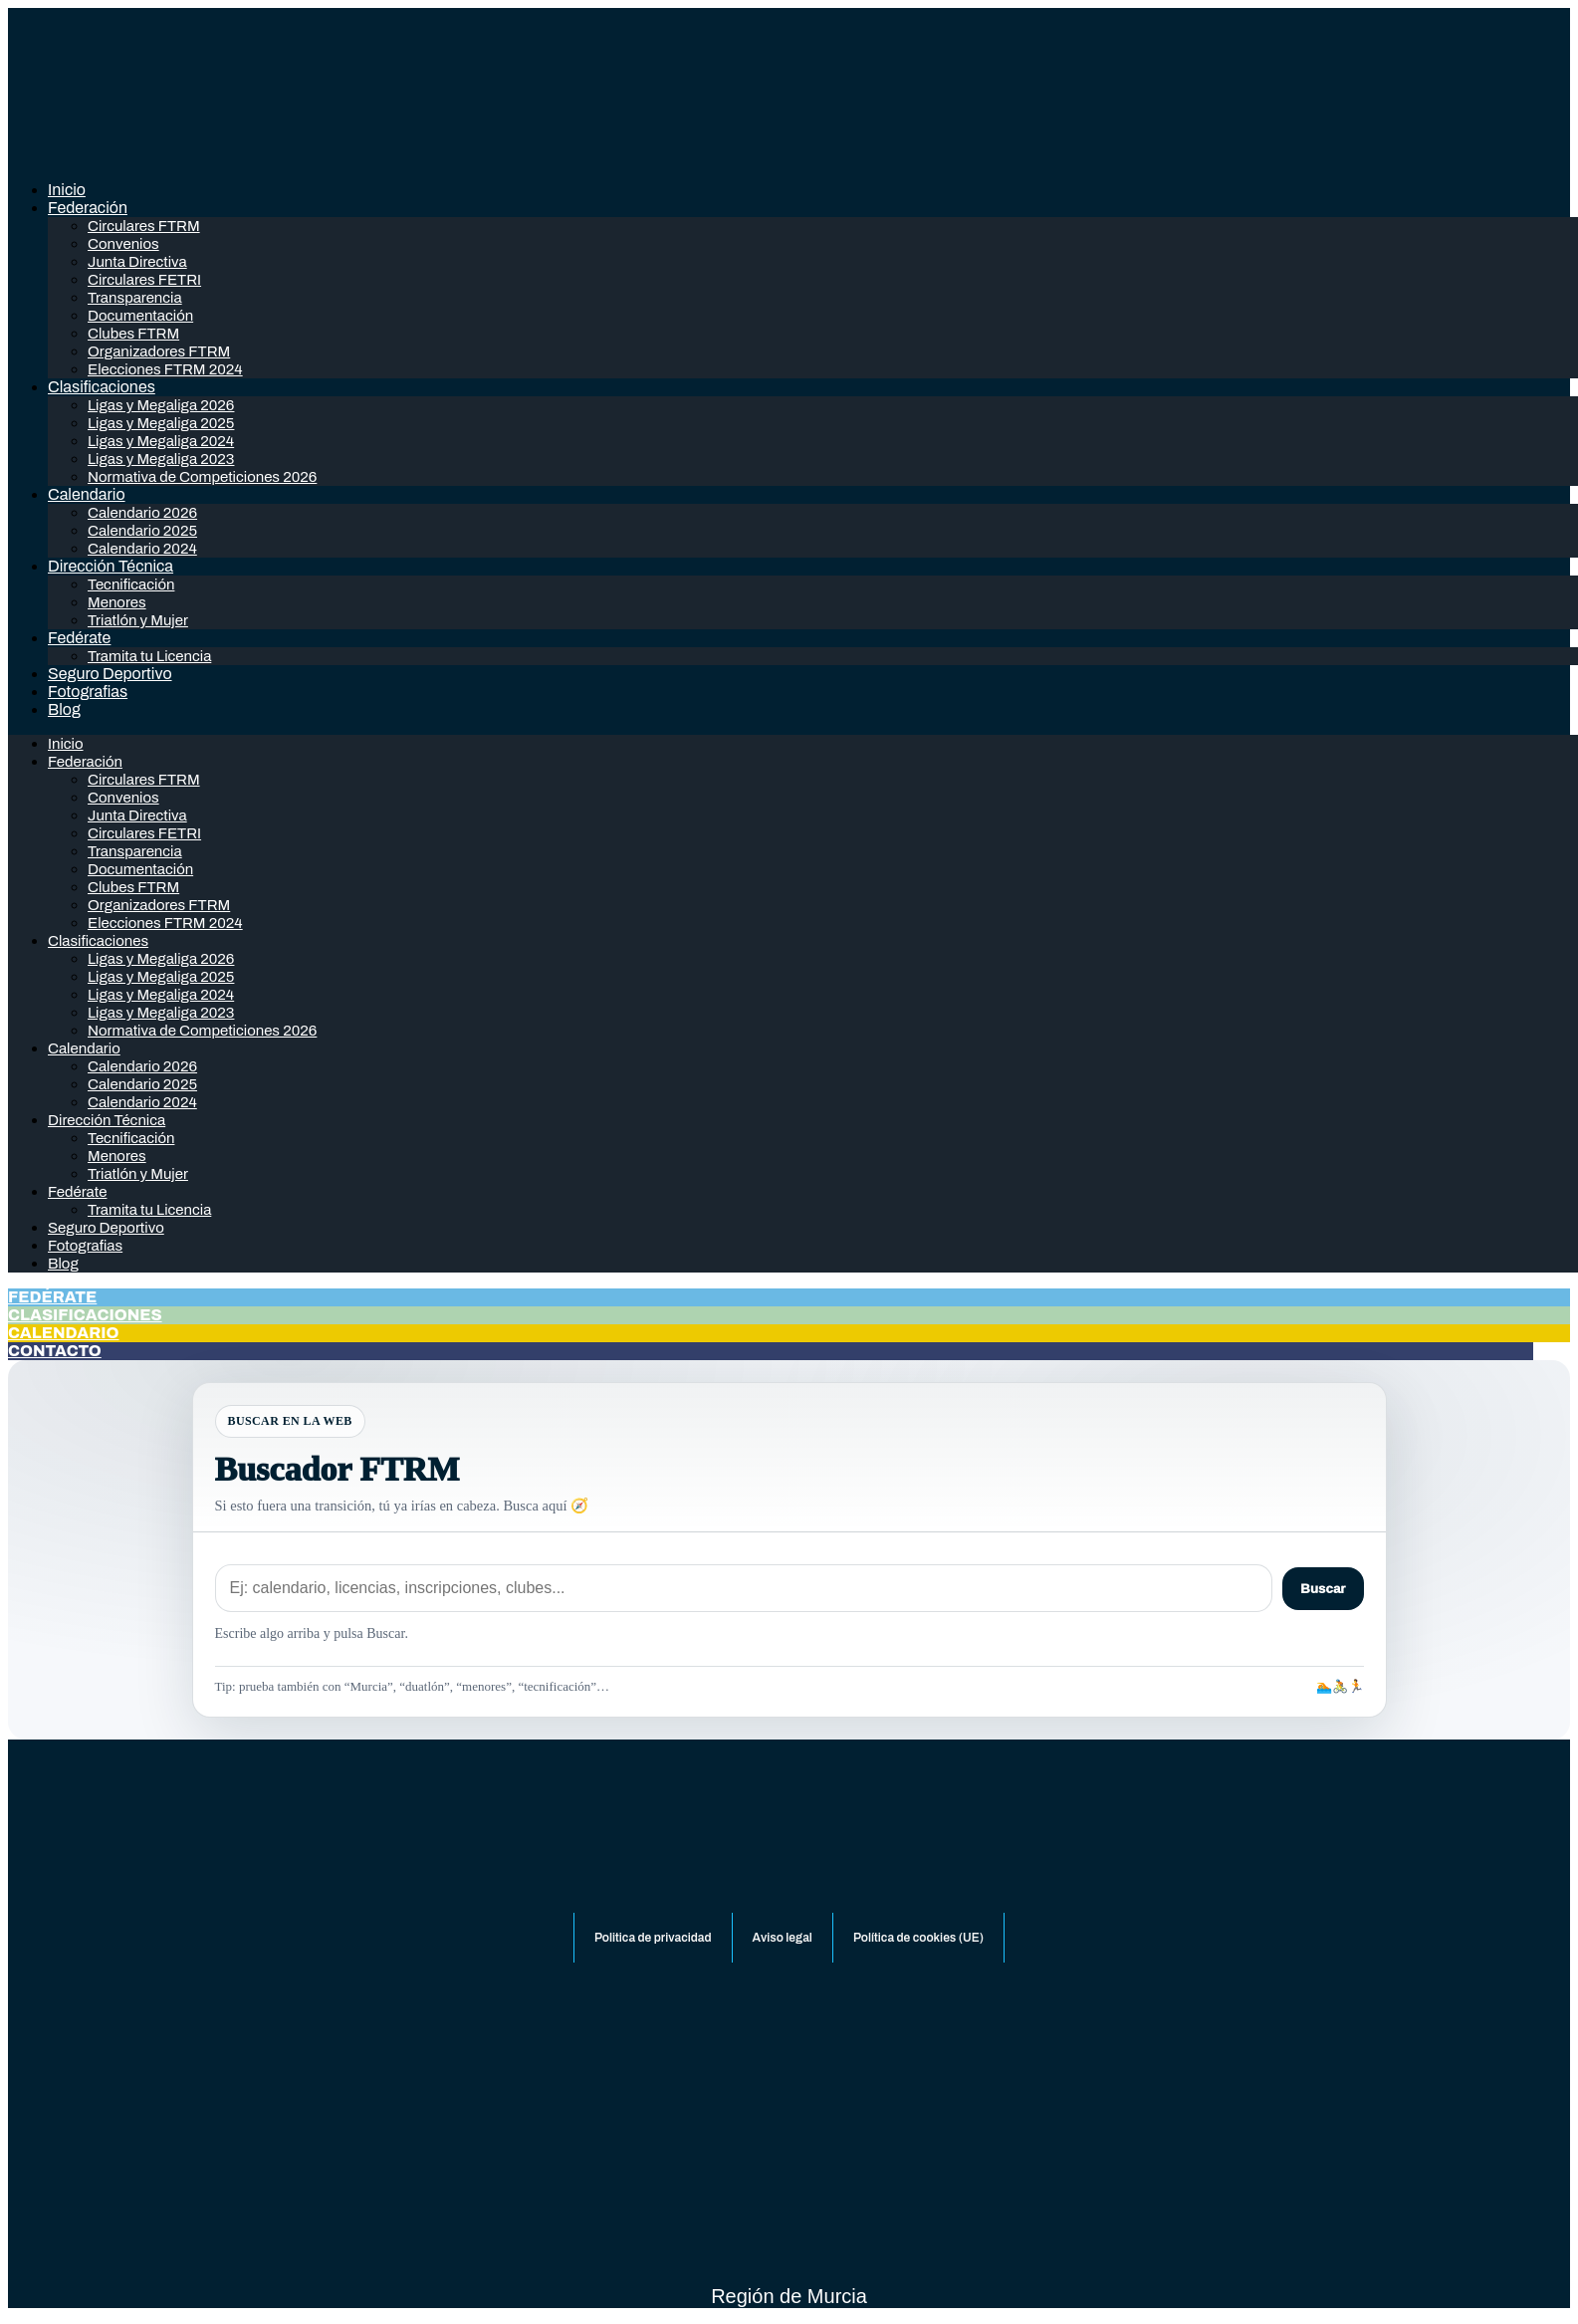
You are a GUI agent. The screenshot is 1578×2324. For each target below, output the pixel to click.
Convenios (123, 244)
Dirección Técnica (110, 566)
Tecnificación (131, 584)
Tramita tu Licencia (149, 656)
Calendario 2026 (142, 513)
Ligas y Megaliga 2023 (161, 459)
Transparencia (135, 298)
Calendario (86, 494)
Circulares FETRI (144, 280)
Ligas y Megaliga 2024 (161, 441)
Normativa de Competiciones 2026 (202, 477)
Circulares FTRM (144, 226)
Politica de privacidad (653, 1938)
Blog (64, 709)
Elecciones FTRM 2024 (165, 369)
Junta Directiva (137, 262)
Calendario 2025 (142, 531)
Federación (87, 207)
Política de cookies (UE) (918, 1938)
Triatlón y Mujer (138, 620)
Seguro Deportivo (110, 673)
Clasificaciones (101, 386)
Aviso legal (782, 1938)
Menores (117, 602)
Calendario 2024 (142, 549)
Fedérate (79, 637)
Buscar (1322, 1588)
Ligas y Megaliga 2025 (161, 423)
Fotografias (87, 691)
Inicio (67, 189)
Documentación (140, 316)
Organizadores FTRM (159, 351)
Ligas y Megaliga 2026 (161, 405)
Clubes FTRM (133, 334)
